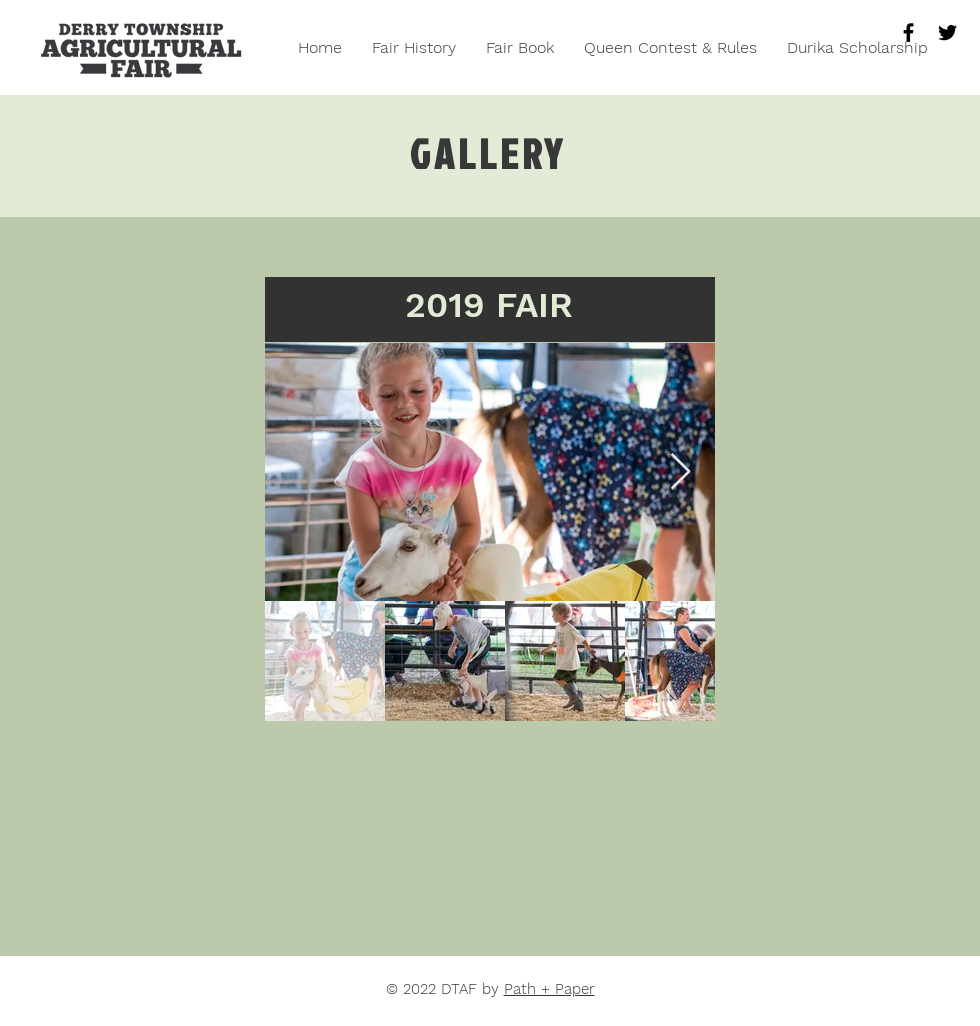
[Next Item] (680, 472)
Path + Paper (549, 989)
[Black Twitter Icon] (947, 32)
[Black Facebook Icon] (908, 32)
